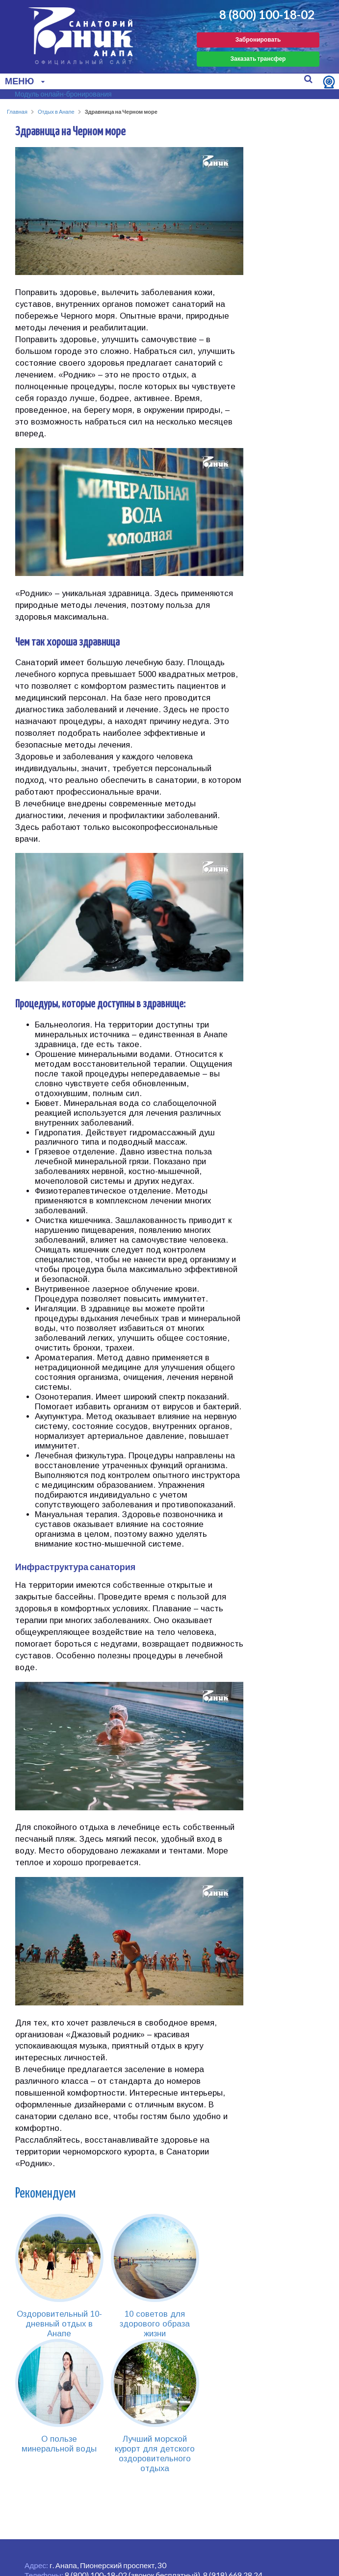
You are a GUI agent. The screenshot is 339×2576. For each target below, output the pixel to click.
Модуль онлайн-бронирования (63, 94)
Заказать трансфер (258, 58)
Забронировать (258, 39)
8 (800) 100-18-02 (266, 15)
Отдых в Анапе (56, 111)
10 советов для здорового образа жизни (155, 2323)
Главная (17, 111)
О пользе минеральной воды (59, 2443)
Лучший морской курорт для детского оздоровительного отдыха (155, 2453)
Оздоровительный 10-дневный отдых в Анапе (59, 2323)
